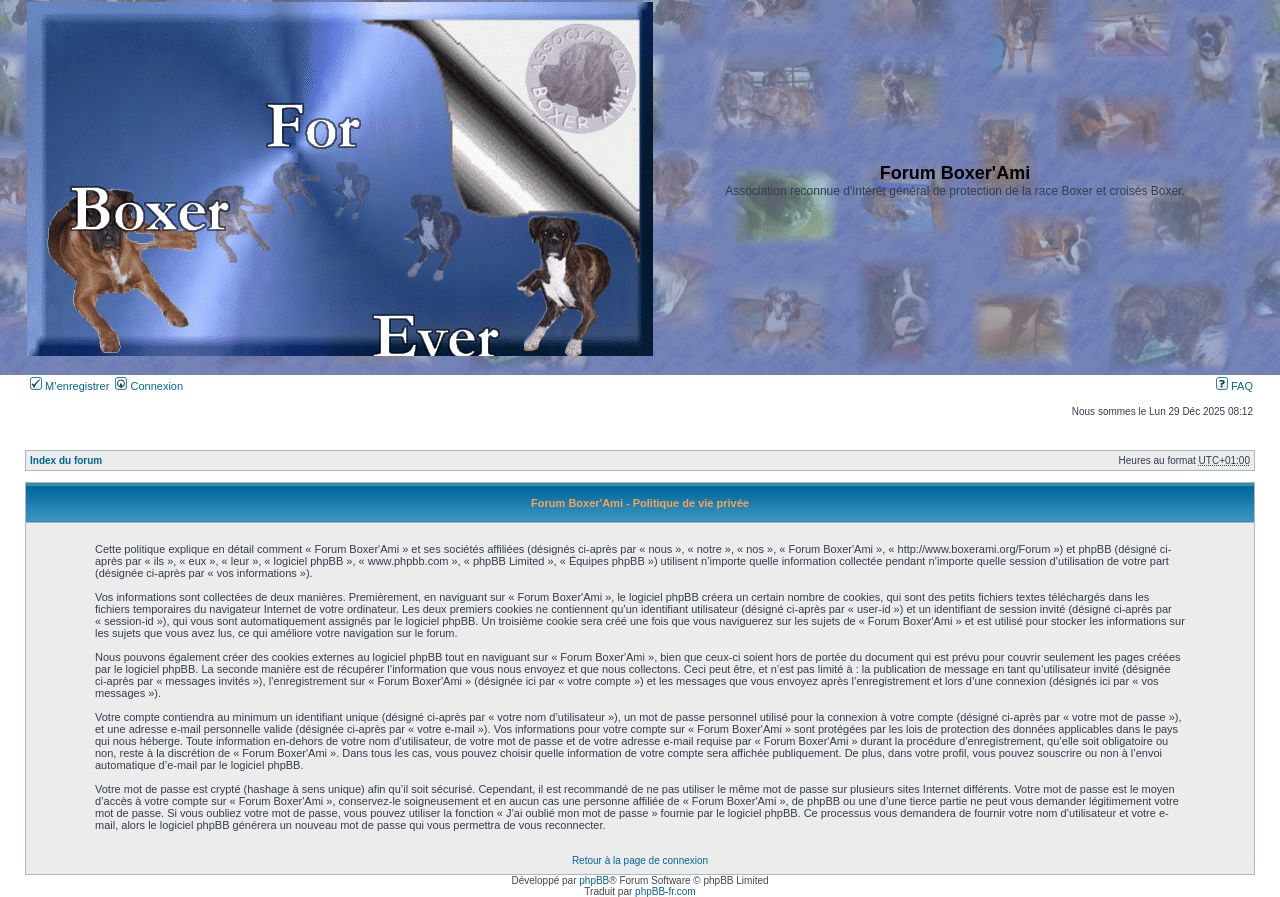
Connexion (149, 386)
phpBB (594, 880)
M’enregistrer (69, 386)
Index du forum (66, 460)
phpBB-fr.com (665, 891)
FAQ (1234, 386)
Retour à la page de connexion (640, 860)
